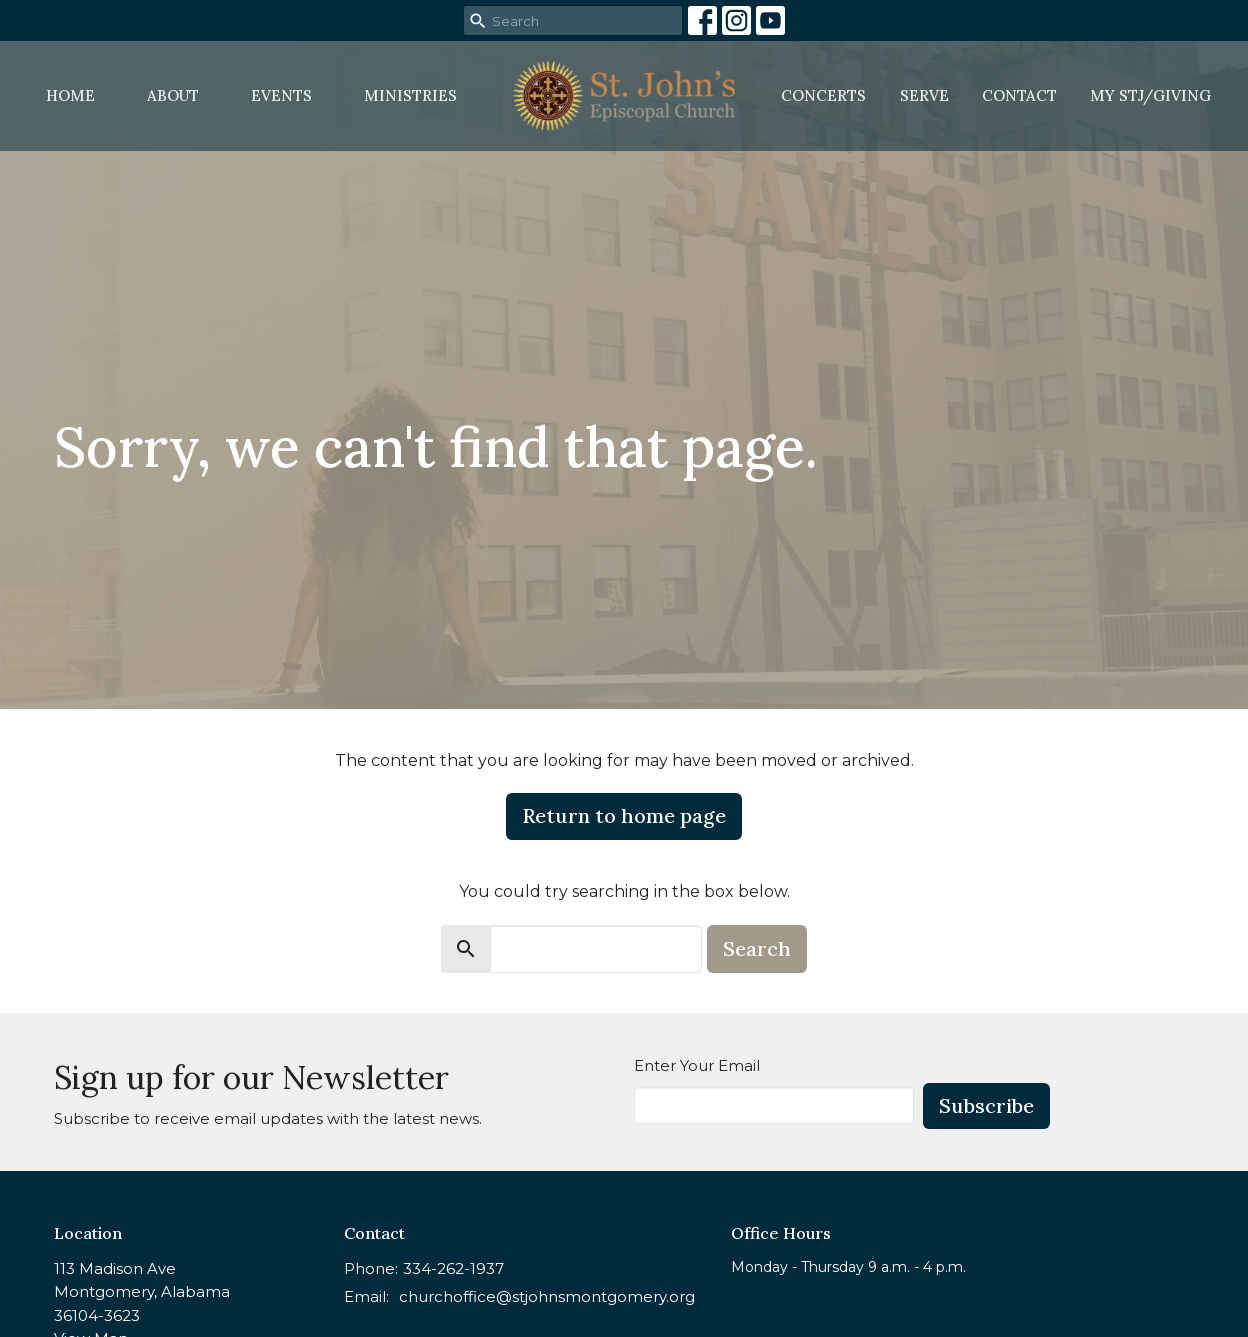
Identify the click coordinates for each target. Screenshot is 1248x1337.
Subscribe (986, 1105)
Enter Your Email (697, 1065)
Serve (924, 95)
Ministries (410, 95)
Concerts (823, 95)
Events (281, 95)
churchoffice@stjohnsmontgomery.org (547, 1296)
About (173, 95)
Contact (1019, 95)
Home (70, 95)
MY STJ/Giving (1150, 95)
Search (757, 948)
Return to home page (624, 815)
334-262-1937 (453, 1268)
